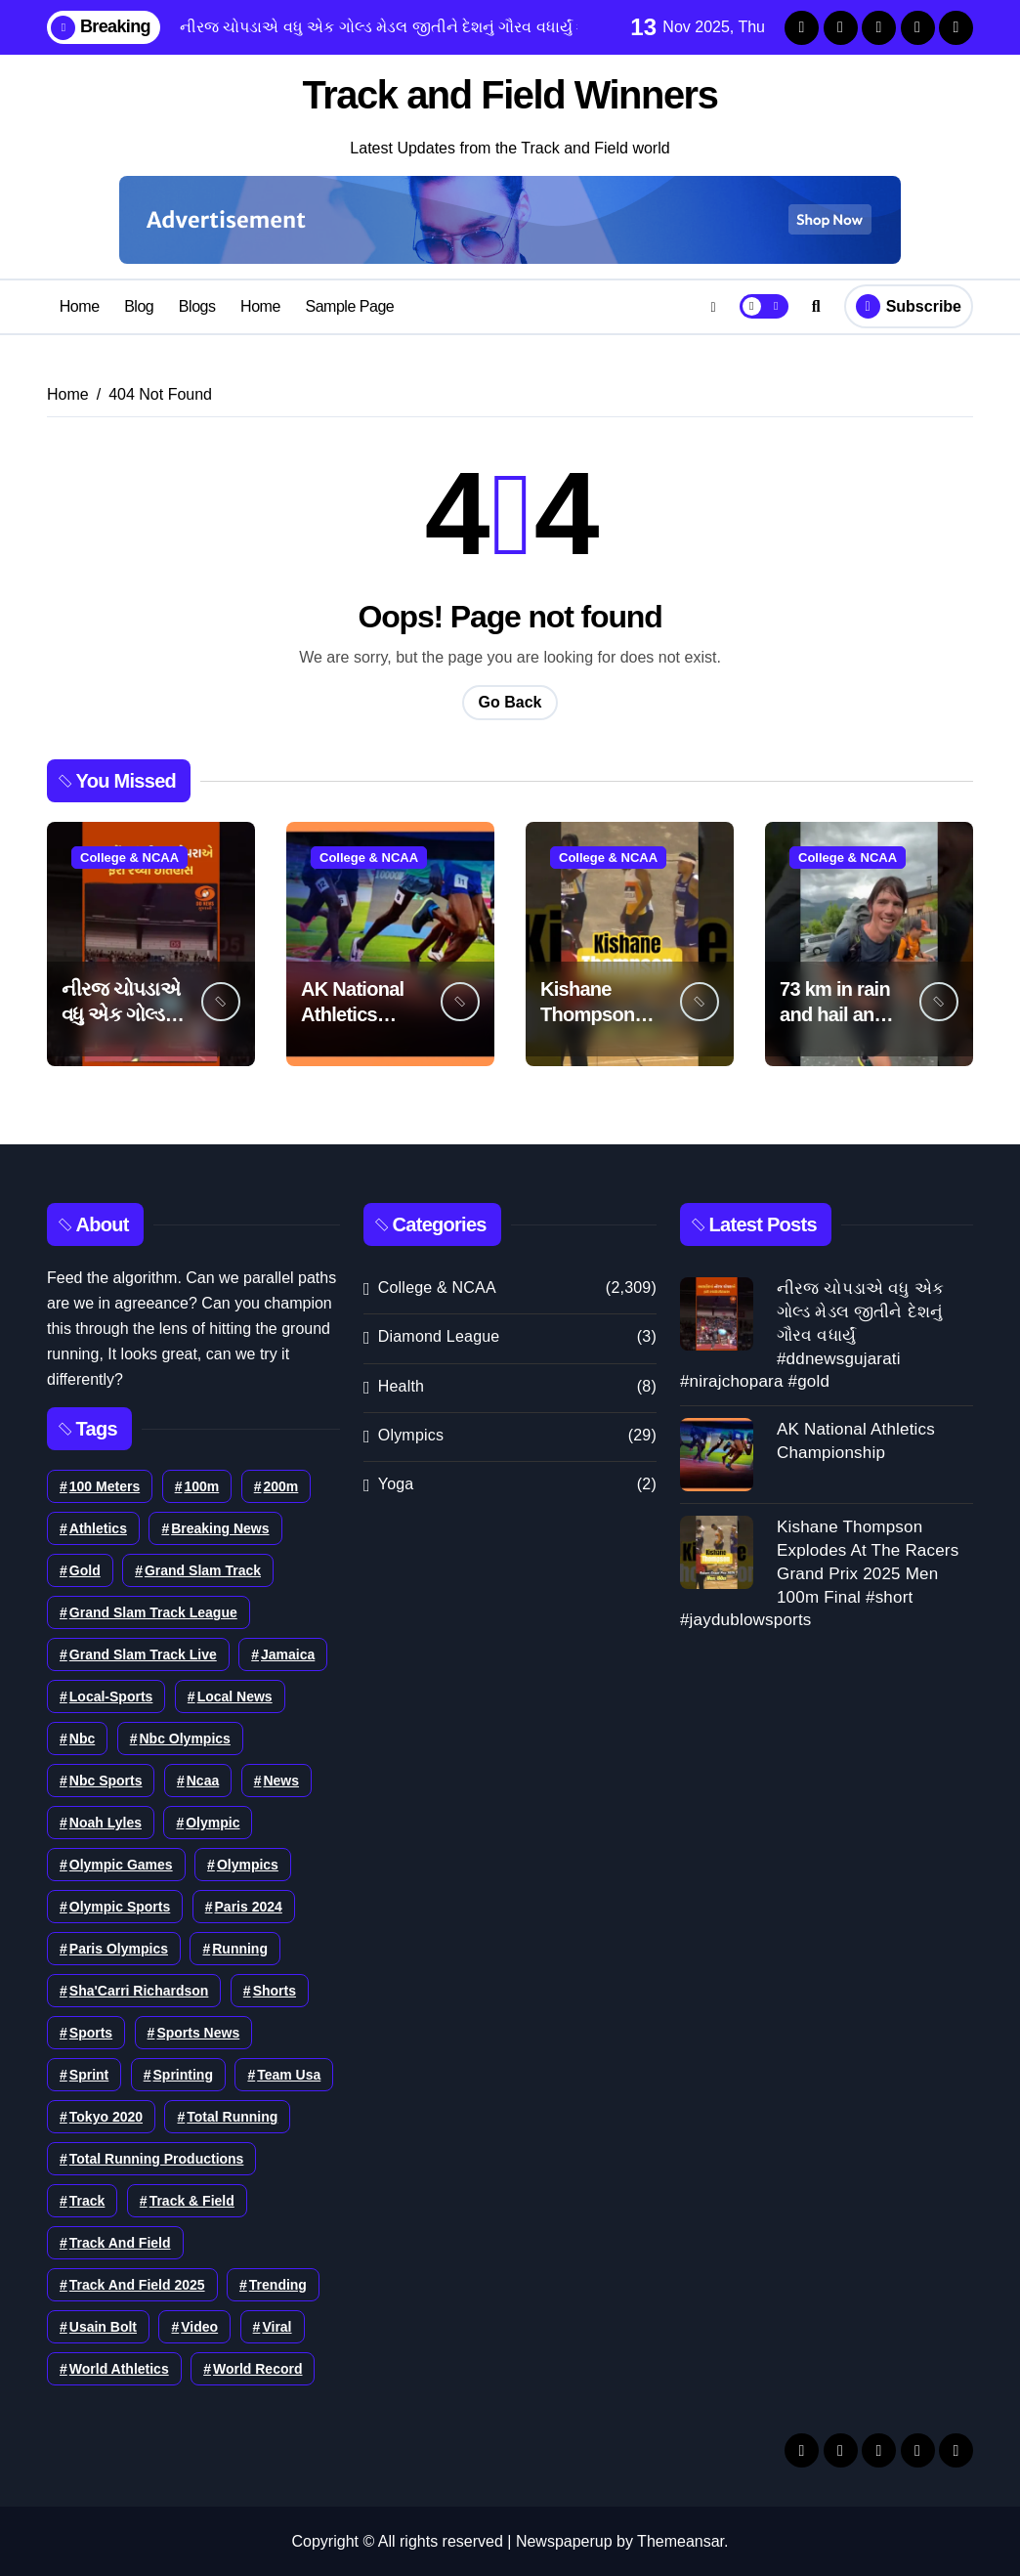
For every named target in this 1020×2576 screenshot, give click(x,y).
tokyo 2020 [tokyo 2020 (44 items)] (106, 2116)
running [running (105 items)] (240, 1947)
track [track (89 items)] (87, 2200)
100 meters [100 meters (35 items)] (104, 1485)
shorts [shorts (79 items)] (274, 1989)
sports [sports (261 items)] (90, 2031)
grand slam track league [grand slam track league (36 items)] (153, 1611)
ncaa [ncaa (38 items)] (203, 1779)
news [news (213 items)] (281, 1779)
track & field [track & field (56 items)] (191, 2200)
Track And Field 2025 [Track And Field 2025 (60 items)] (137, 2284)
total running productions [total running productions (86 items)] (156, 2158)
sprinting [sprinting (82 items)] (183, 2074)
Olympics (411, 1434)
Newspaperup (564, 2540)
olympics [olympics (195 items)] (247, 1863)
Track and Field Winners (510, 94)
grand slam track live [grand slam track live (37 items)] (143, 1653)
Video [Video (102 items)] (199, 2326)
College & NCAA (129, 856)
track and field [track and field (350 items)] (120, 2242)
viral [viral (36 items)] (276, 2326)
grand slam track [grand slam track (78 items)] (203, 1569)
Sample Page (349, 305)
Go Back (510, 701)
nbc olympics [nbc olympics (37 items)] (185, 1737)
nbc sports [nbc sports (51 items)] (106, 1779)
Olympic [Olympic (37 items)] (212, 1821)
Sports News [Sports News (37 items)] (197, 2031)
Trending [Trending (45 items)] (278, 2284)
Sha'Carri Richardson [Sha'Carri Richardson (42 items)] (139, 1989)
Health (401, 1385)
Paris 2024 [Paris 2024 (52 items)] (248, 1905)
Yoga (396, 1483)
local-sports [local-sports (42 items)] (111, 1695)
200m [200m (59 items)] (281, 1485)
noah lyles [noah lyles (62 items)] (105, 1821)
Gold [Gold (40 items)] (85, 1569)
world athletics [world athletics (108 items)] (119, 2368)
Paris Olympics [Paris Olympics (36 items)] (118, 1947)
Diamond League (439, 1336)
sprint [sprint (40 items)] (88, 2074)
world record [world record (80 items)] (258, 2368)
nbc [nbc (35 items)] (82, 1737)
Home (80, 305)
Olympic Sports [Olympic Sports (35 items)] (119, 1905)
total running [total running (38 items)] (232, 2116)
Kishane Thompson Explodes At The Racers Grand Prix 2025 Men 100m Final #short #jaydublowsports (819, 1572)
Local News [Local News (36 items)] (235, 1695)
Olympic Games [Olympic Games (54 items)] (121, 1863)
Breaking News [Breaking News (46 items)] (220, 1527)
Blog (138, 305)
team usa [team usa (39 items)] (288, 2074)
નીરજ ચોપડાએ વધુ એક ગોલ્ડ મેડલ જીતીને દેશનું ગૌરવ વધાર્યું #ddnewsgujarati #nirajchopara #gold (812, 1334)
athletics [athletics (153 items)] (98, 1527)
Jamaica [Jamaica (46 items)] (288, 1653)
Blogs (197, 305)
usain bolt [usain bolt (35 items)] (103, 2326)
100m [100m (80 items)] (201, 1485)
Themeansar (680, 2540)
